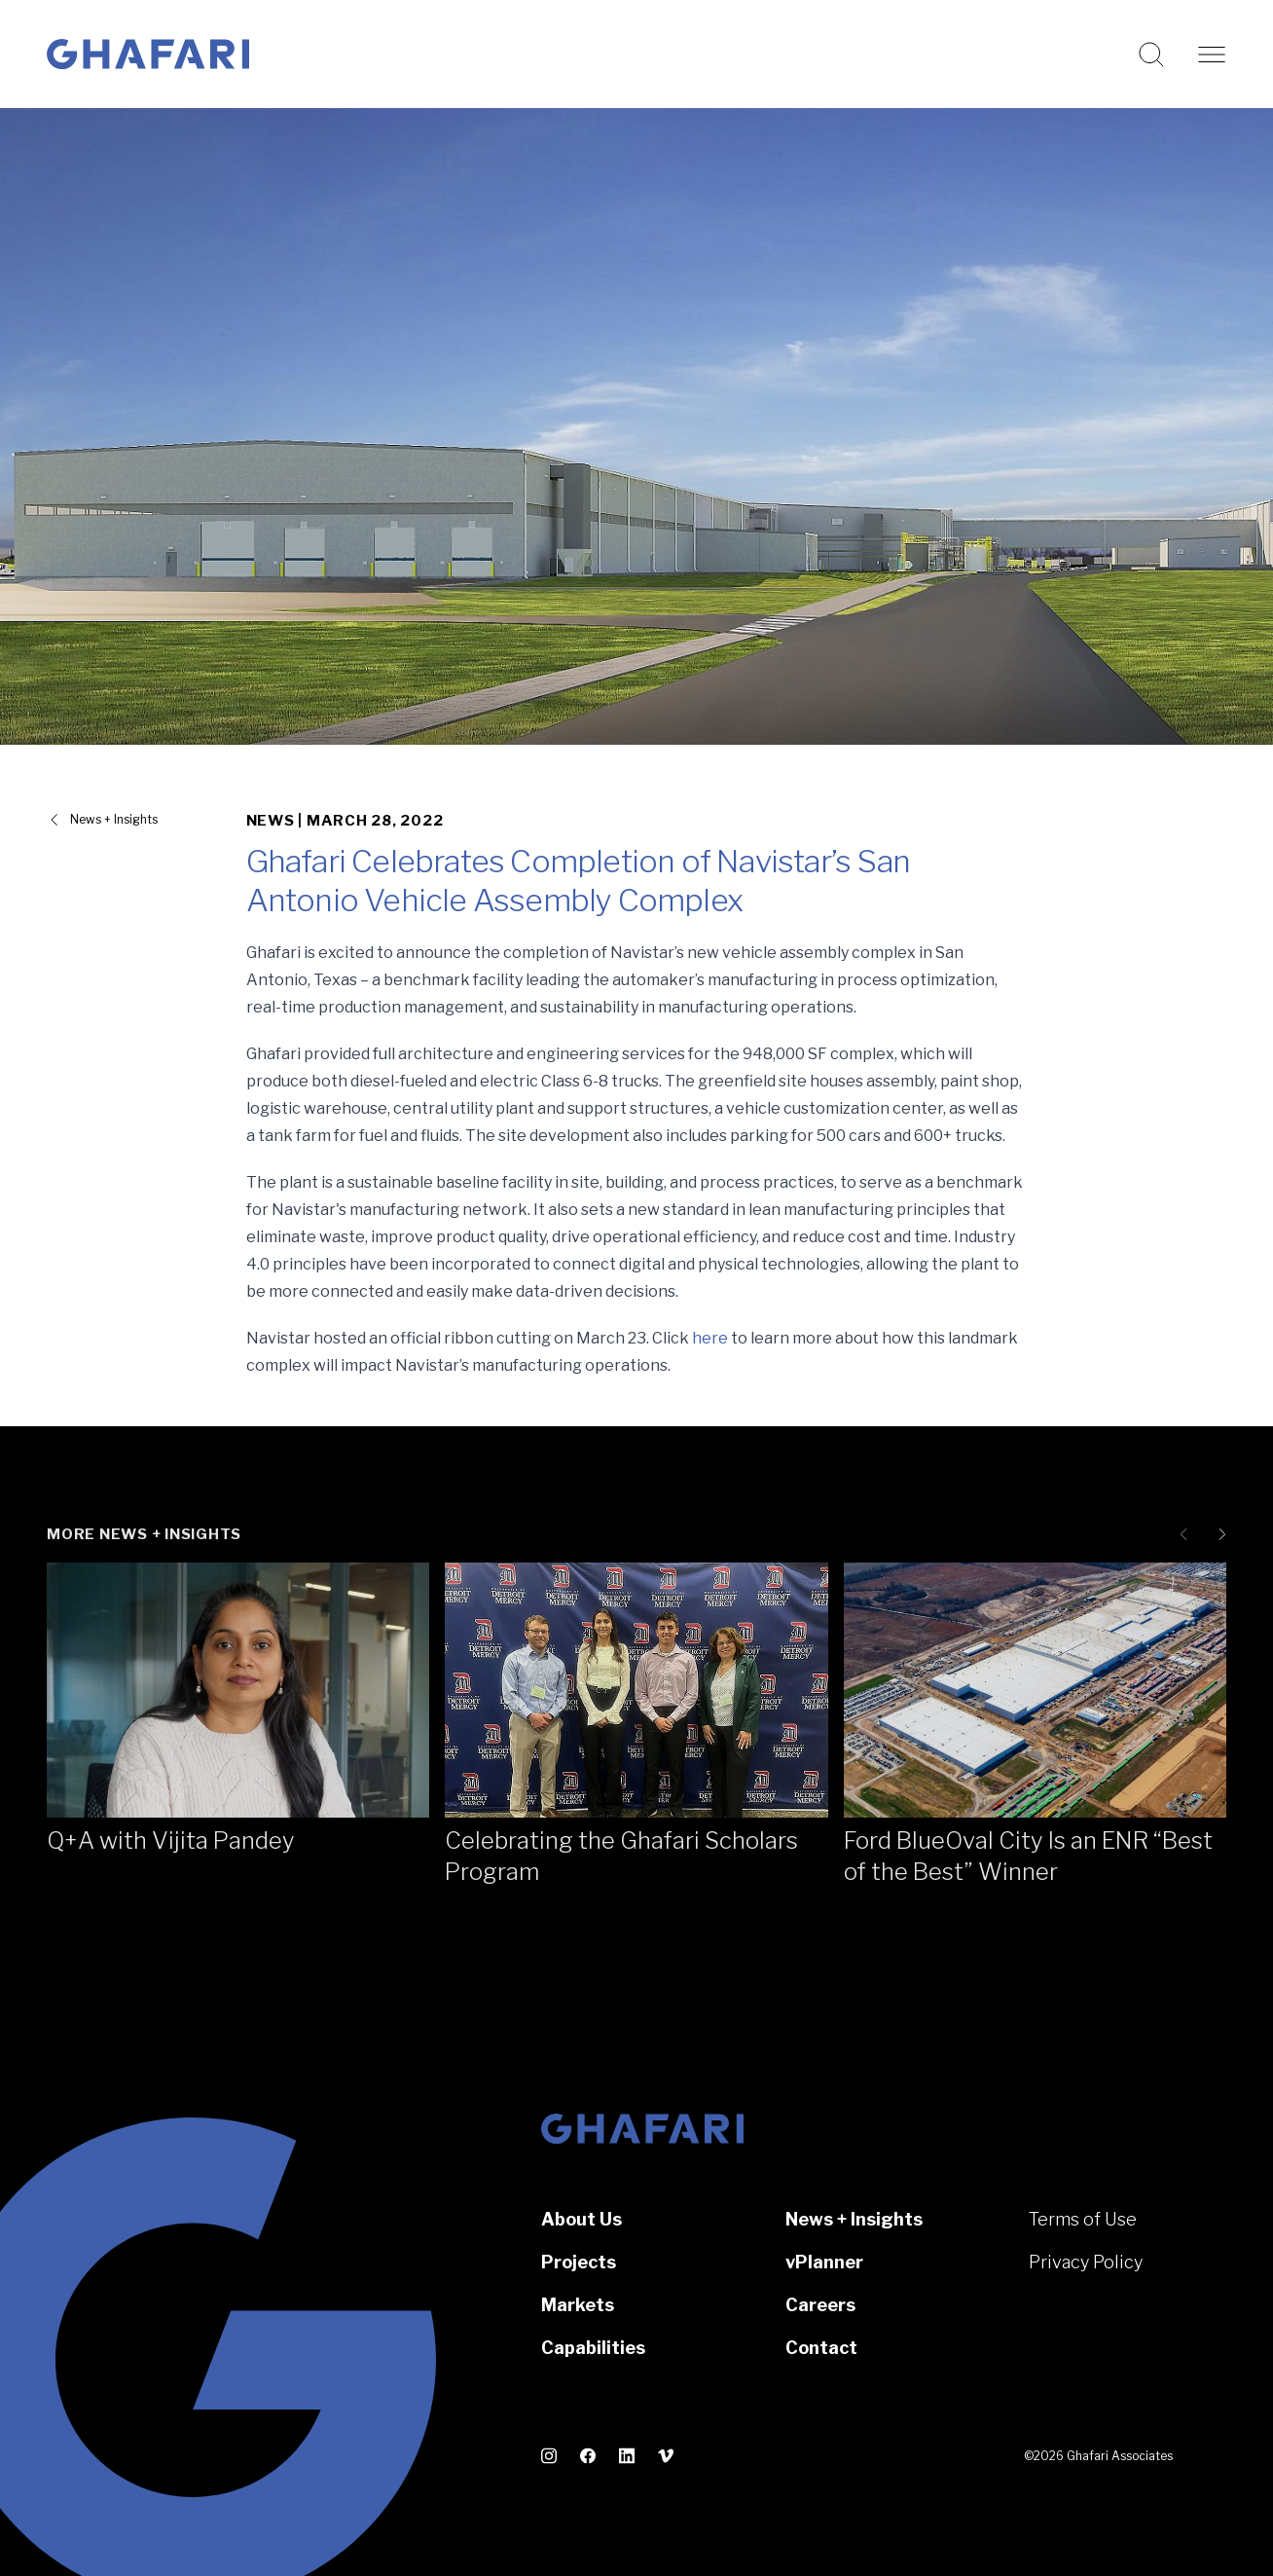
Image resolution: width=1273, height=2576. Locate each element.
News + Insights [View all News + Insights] (114, 819)
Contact (821, 2347)
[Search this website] (1151, 54)
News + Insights (854, 2219)
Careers (820, 2305)
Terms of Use (1083, 2219)
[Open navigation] (1211, 54)
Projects (578, 2262)
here (710, 1338)
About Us (581, 2219)
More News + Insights (144, 1534)
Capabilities (593, 2347)
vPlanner (824, 2262)
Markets (577, 2305)
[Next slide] (1218, 1534)
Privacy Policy (1086, 2262)
